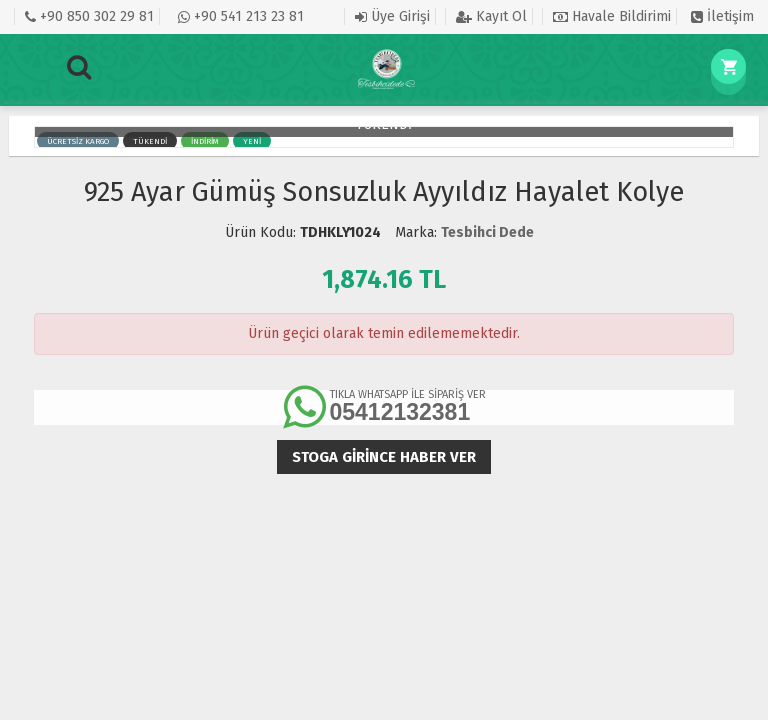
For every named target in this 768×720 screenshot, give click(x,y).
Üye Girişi (392, 16)
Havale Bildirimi (612, 16)
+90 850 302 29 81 (89, 16)
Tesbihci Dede (487, 232)
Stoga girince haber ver (384, 457)
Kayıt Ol (491, 16)
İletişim (722, 16)
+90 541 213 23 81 (241, 16)
